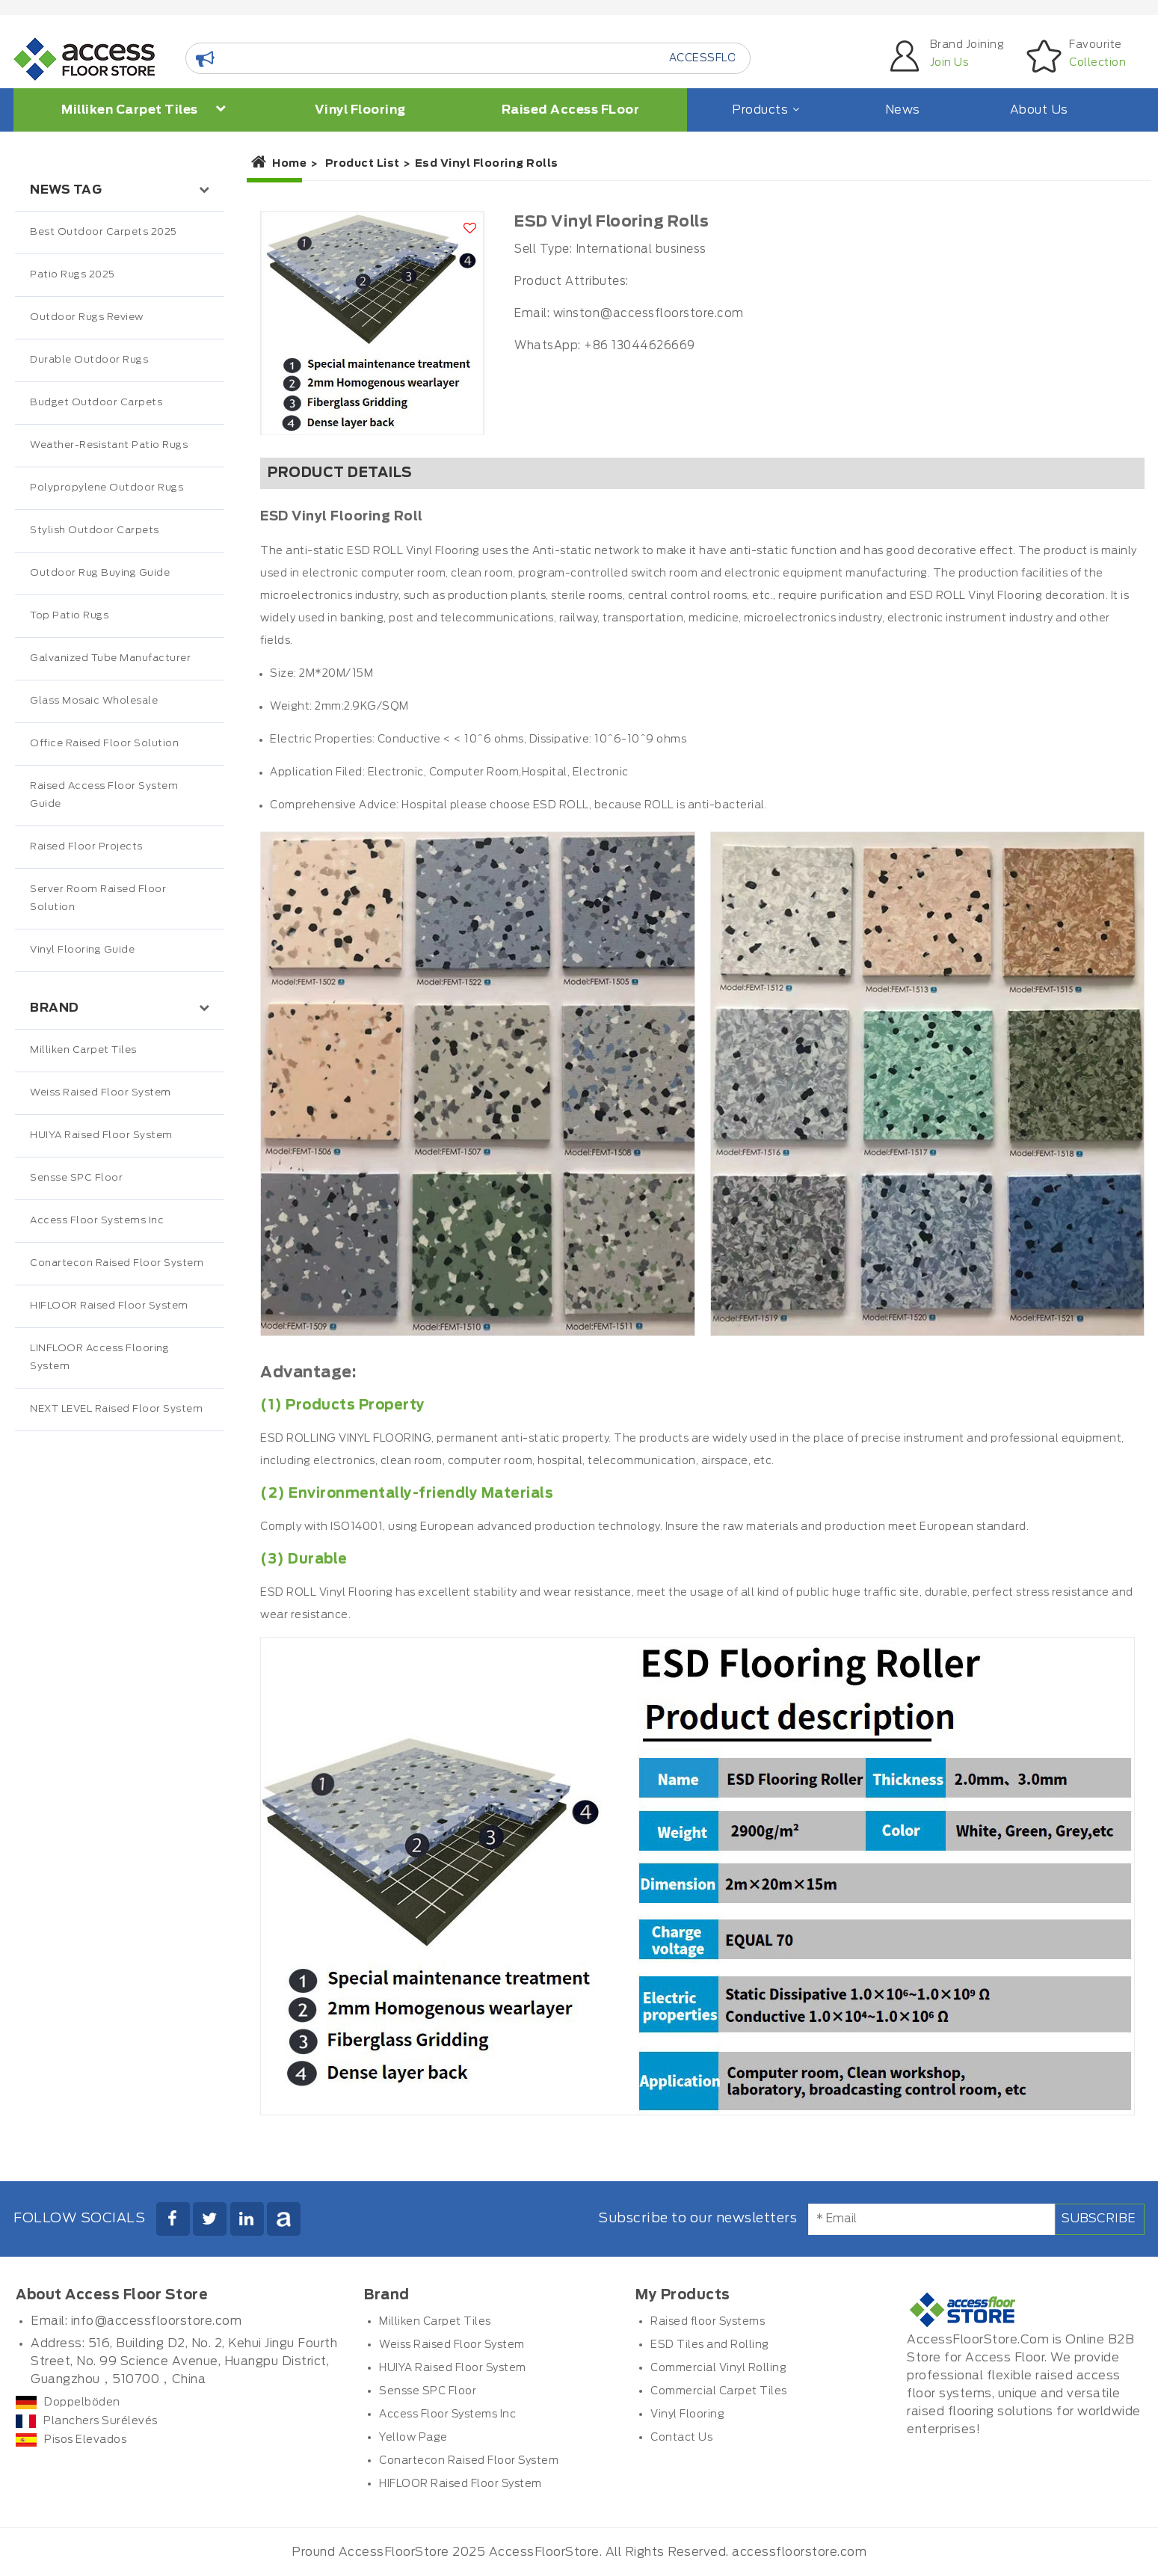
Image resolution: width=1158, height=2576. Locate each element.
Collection (1097, 63)
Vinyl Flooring (360, 110)
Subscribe (1099, 2219)
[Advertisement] (119, 1745)
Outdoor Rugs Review (87, 317)
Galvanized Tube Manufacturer (110, 658)
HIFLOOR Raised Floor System (109, 1306)
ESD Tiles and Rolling (709, 2345)
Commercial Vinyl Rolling (718, 2368)
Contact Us (681, 2437)
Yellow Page (413, 2437)
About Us (1039, 110)
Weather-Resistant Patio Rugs (109, 445)
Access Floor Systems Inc (97, 1221)
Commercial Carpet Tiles (718, 2391)
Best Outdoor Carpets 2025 (103, 232)
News (902, 110)
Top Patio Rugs (69, 616)
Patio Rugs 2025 (72, 275)
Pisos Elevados (71, 2440)
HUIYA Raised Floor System (101, 1135)
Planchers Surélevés (87, 2421)
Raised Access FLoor (571, 110)
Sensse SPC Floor (76, 1178)
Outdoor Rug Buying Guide (100, 573)
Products (763, 110)
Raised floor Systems (707, 2322)
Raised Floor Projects (86, 847)
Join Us (949, 63)
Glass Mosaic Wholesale (94, 701)
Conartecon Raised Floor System (116, 1263)
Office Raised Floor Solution (104, 743)
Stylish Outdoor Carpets (94, 530)
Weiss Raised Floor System (100, 1093)
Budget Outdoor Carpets (96, 403)
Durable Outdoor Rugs (89, 360)
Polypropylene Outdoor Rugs (106, 488)
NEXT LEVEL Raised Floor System (116, 1409)
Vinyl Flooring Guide (82, 950)
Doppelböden (68, 2402)
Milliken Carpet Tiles (144, 109)
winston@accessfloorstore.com (648, 313)
